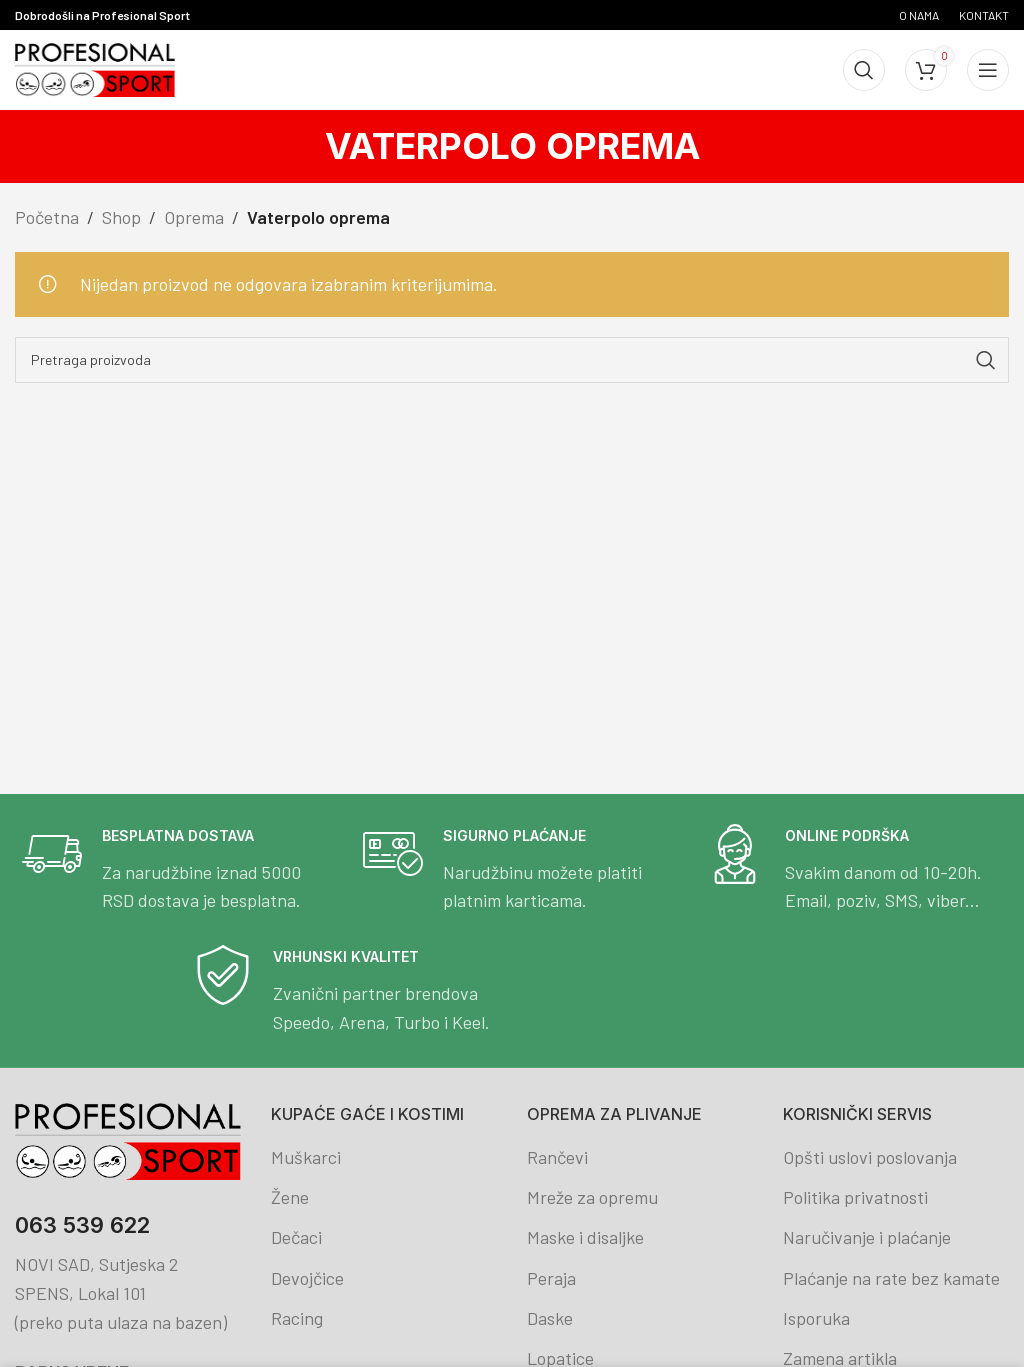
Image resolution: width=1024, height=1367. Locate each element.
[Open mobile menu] (988, 70)
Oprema (194, 217)
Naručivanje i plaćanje (867, 1237)
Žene (290, 1197)
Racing (297, 1318)
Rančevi (557, 1157)
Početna (47, 217)
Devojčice (307, 1278)
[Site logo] (95, 68)
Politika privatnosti (855, 1197)
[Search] (864, 70)
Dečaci (296, 1237)
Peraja (551, 1278)
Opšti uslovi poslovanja (870, 1157)
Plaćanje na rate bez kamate (891, 1278)
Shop (121, 217)
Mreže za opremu (592, 1197)
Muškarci (306, 1157)
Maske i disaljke (585, 1237)
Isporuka (816, 1318)
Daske (550, 1318)
